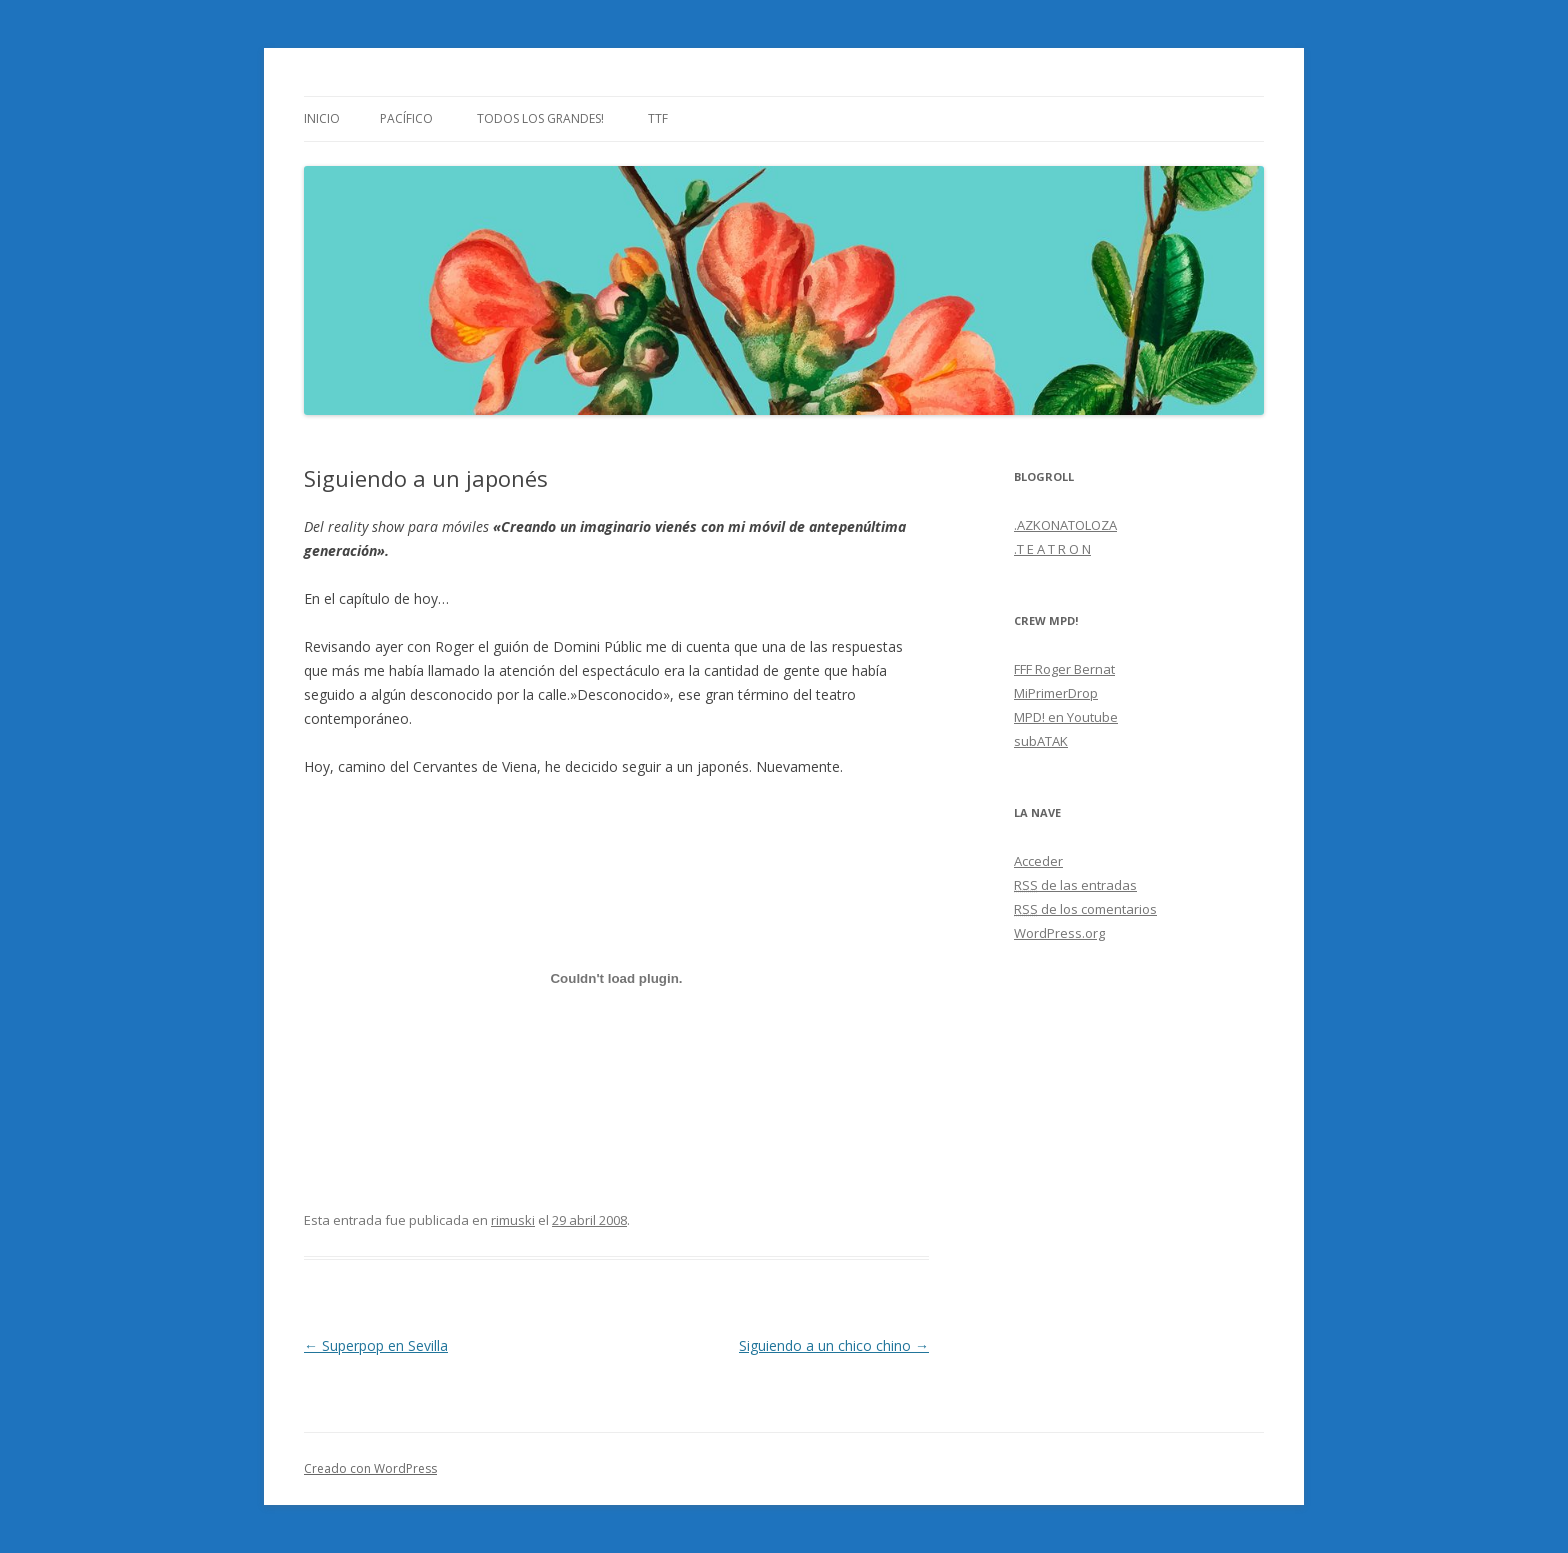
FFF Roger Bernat (1064, 669)
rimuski (513, 1220)
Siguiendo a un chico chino (834, 1345)
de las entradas (1075, 885)
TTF (658, 118)
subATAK (1041, 741)
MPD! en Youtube (1066, 717)
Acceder (1038, 861)
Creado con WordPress (370, 1468)
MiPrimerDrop (1056, 693)
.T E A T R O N (1052, 549)
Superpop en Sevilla (376, 1345)
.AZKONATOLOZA (1065, 525)
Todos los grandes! (540, 118)
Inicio (322, 118)
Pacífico (406, 118)
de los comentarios (1085, 909)
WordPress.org (1059, 933)
